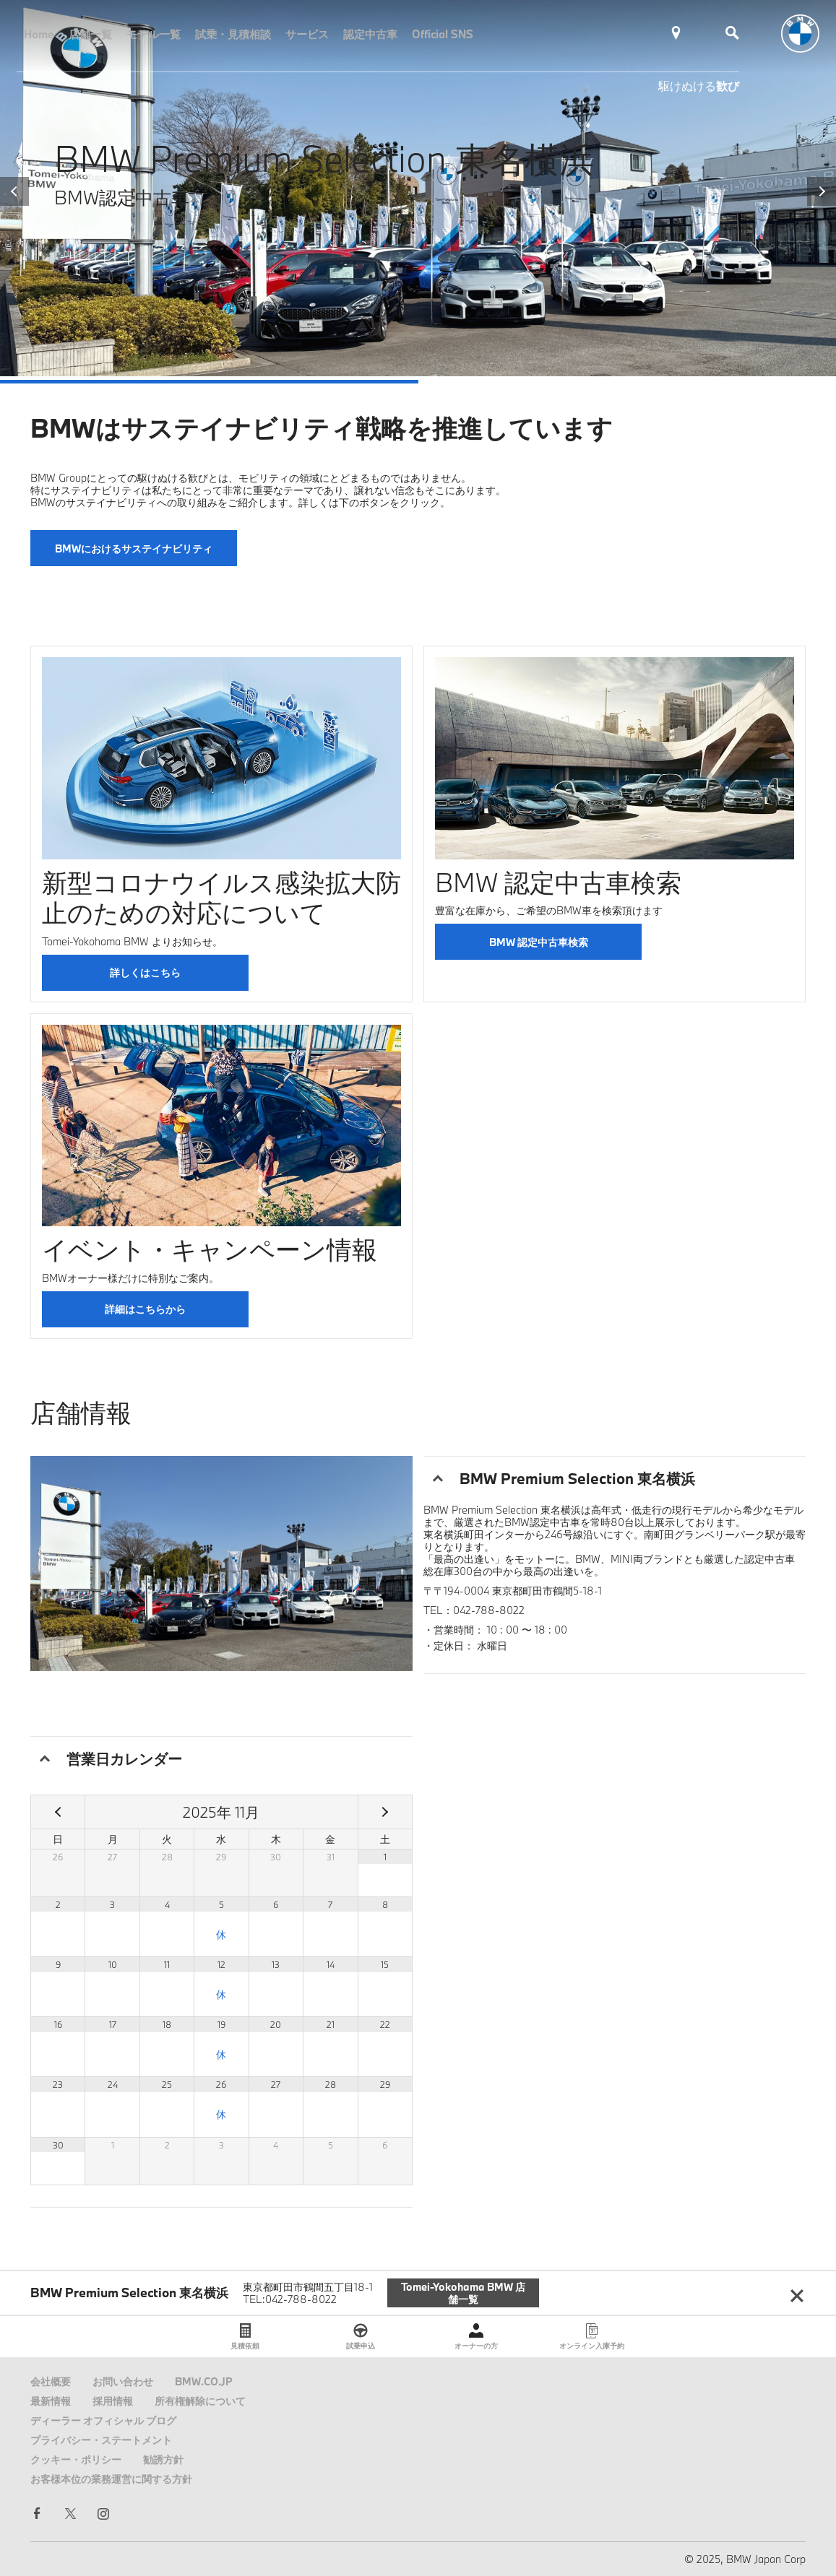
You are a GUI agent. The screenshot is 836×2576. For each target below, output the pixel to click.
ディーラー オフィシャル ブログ (103, 2420)
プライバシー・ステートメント (101, 2440)
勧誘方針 (163, 2459)
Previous (14, 191)
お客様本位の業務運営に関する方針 (111, 2479)
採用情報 (112, 2401)
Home (39, 34)
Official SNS (442, 34)
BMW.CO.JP (204, 2381)
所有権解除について (200, 2401)
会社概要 (50, 2381)
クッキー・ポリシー (75, 2459)
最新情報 (50, 2401)
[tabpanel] (418, 188)
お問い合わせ (122, 2381)
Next (821, 191)
